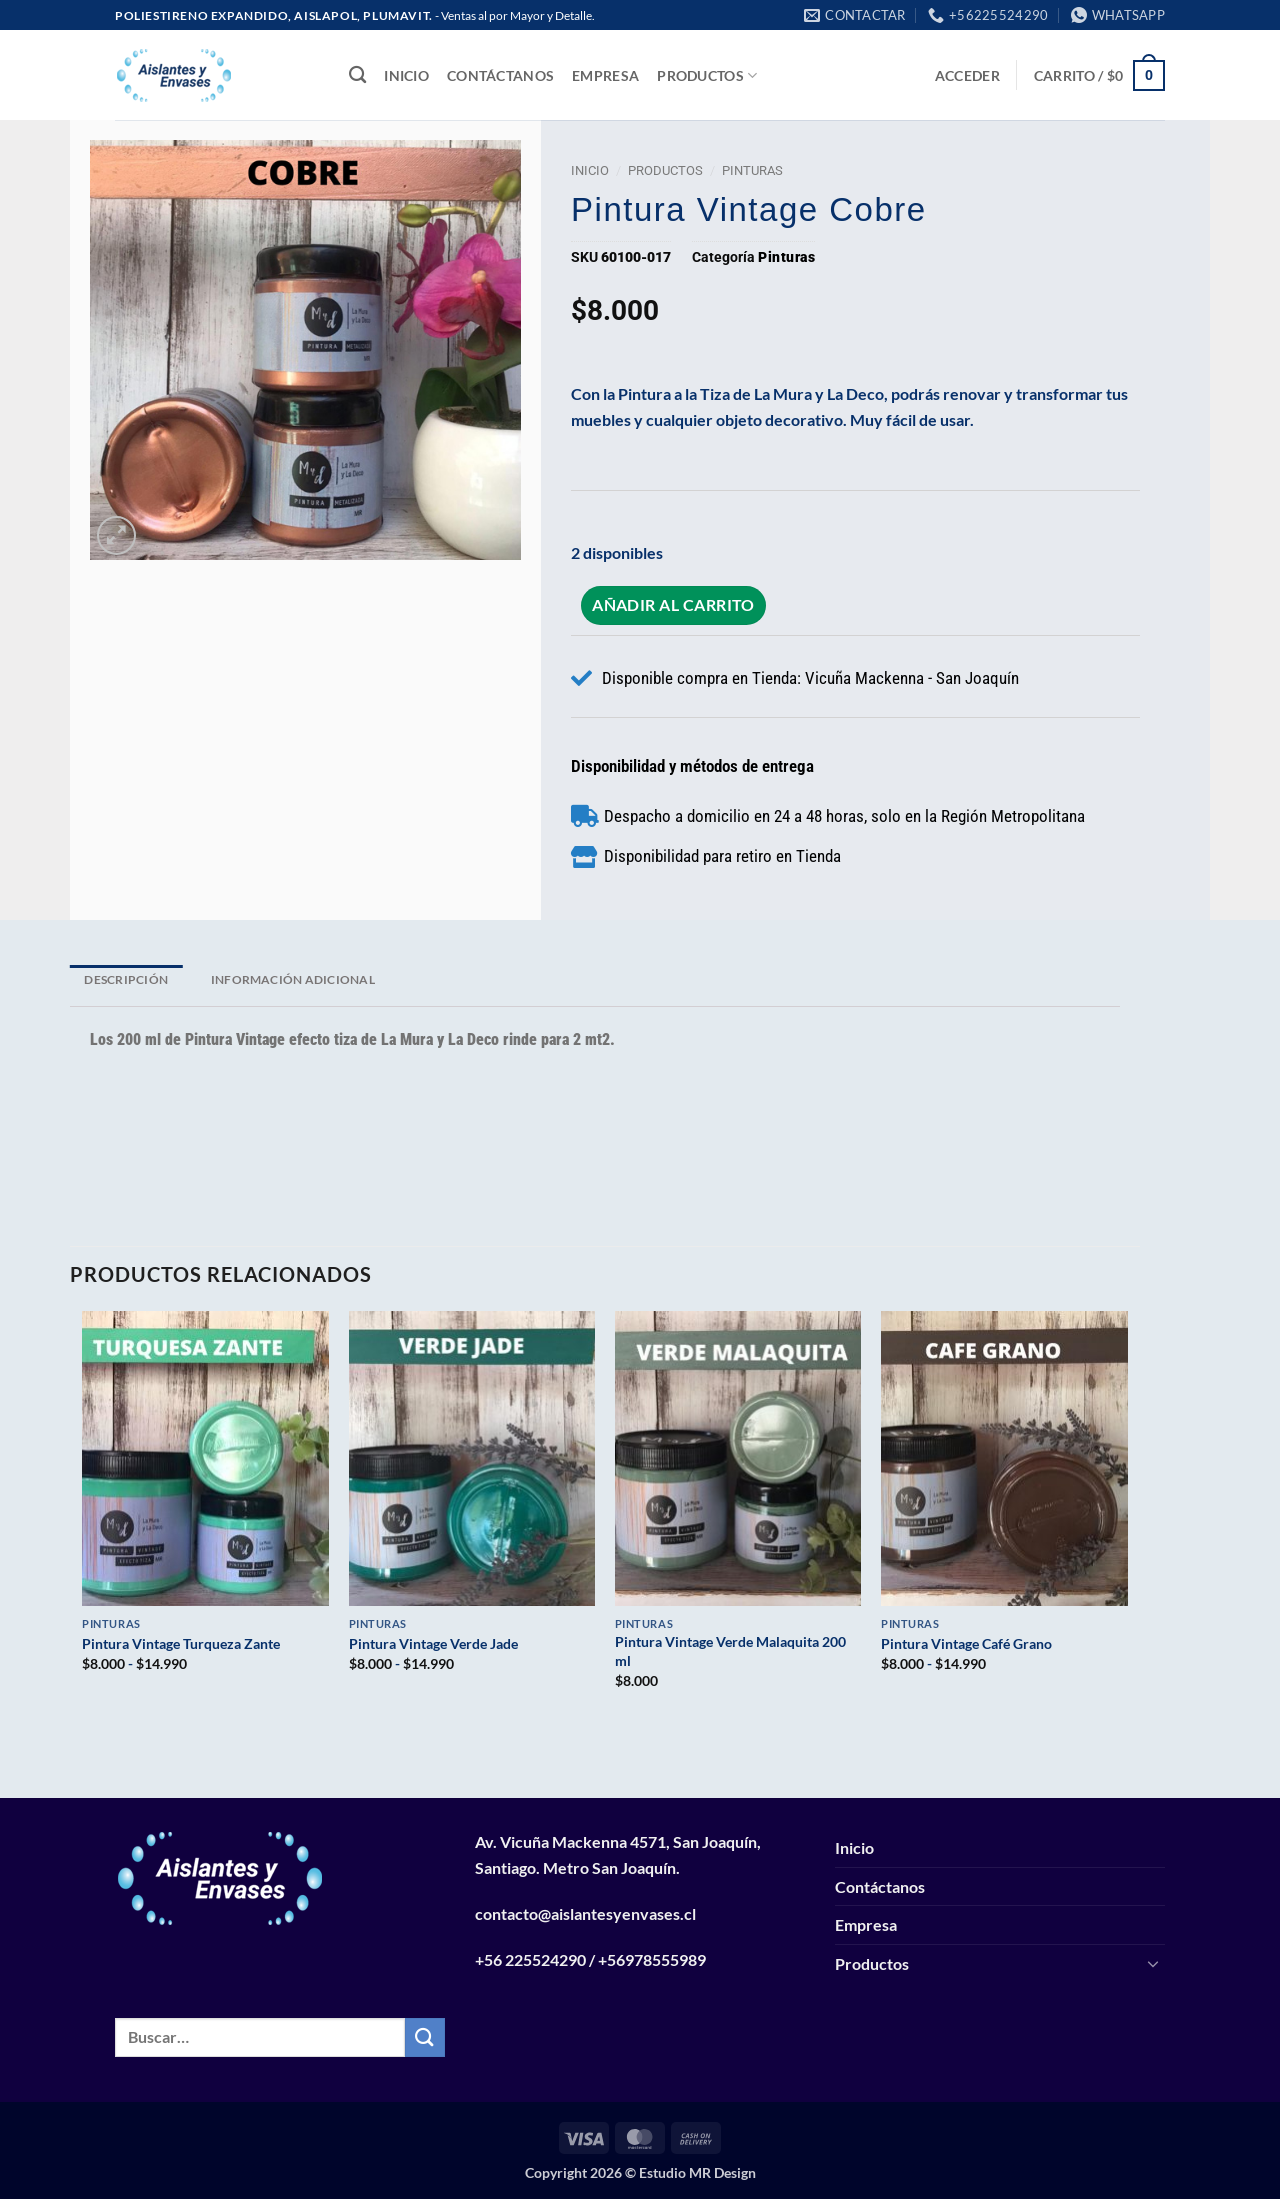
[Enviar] (425, 2037)
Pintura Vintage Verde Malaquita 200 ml (730, 1651)
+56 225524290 (530, 1959)
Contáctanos (500, 75)
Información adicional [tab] (293, 979)
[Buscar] (357, 75)
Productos (707, 75)
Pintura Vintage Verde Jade (433, 1643)
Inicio (406, 75)
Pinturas (752, 170)
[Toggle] (1153, 1963)
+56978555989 (652, 1959)
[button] (967, 75)
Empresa (605, 75)
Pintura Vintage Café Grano (966, 1643)
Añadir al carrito (673, 605)
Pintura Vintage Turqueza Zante (181, 1643)
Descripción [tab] (126, 979)
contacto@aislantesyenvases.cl (585, 1913)
